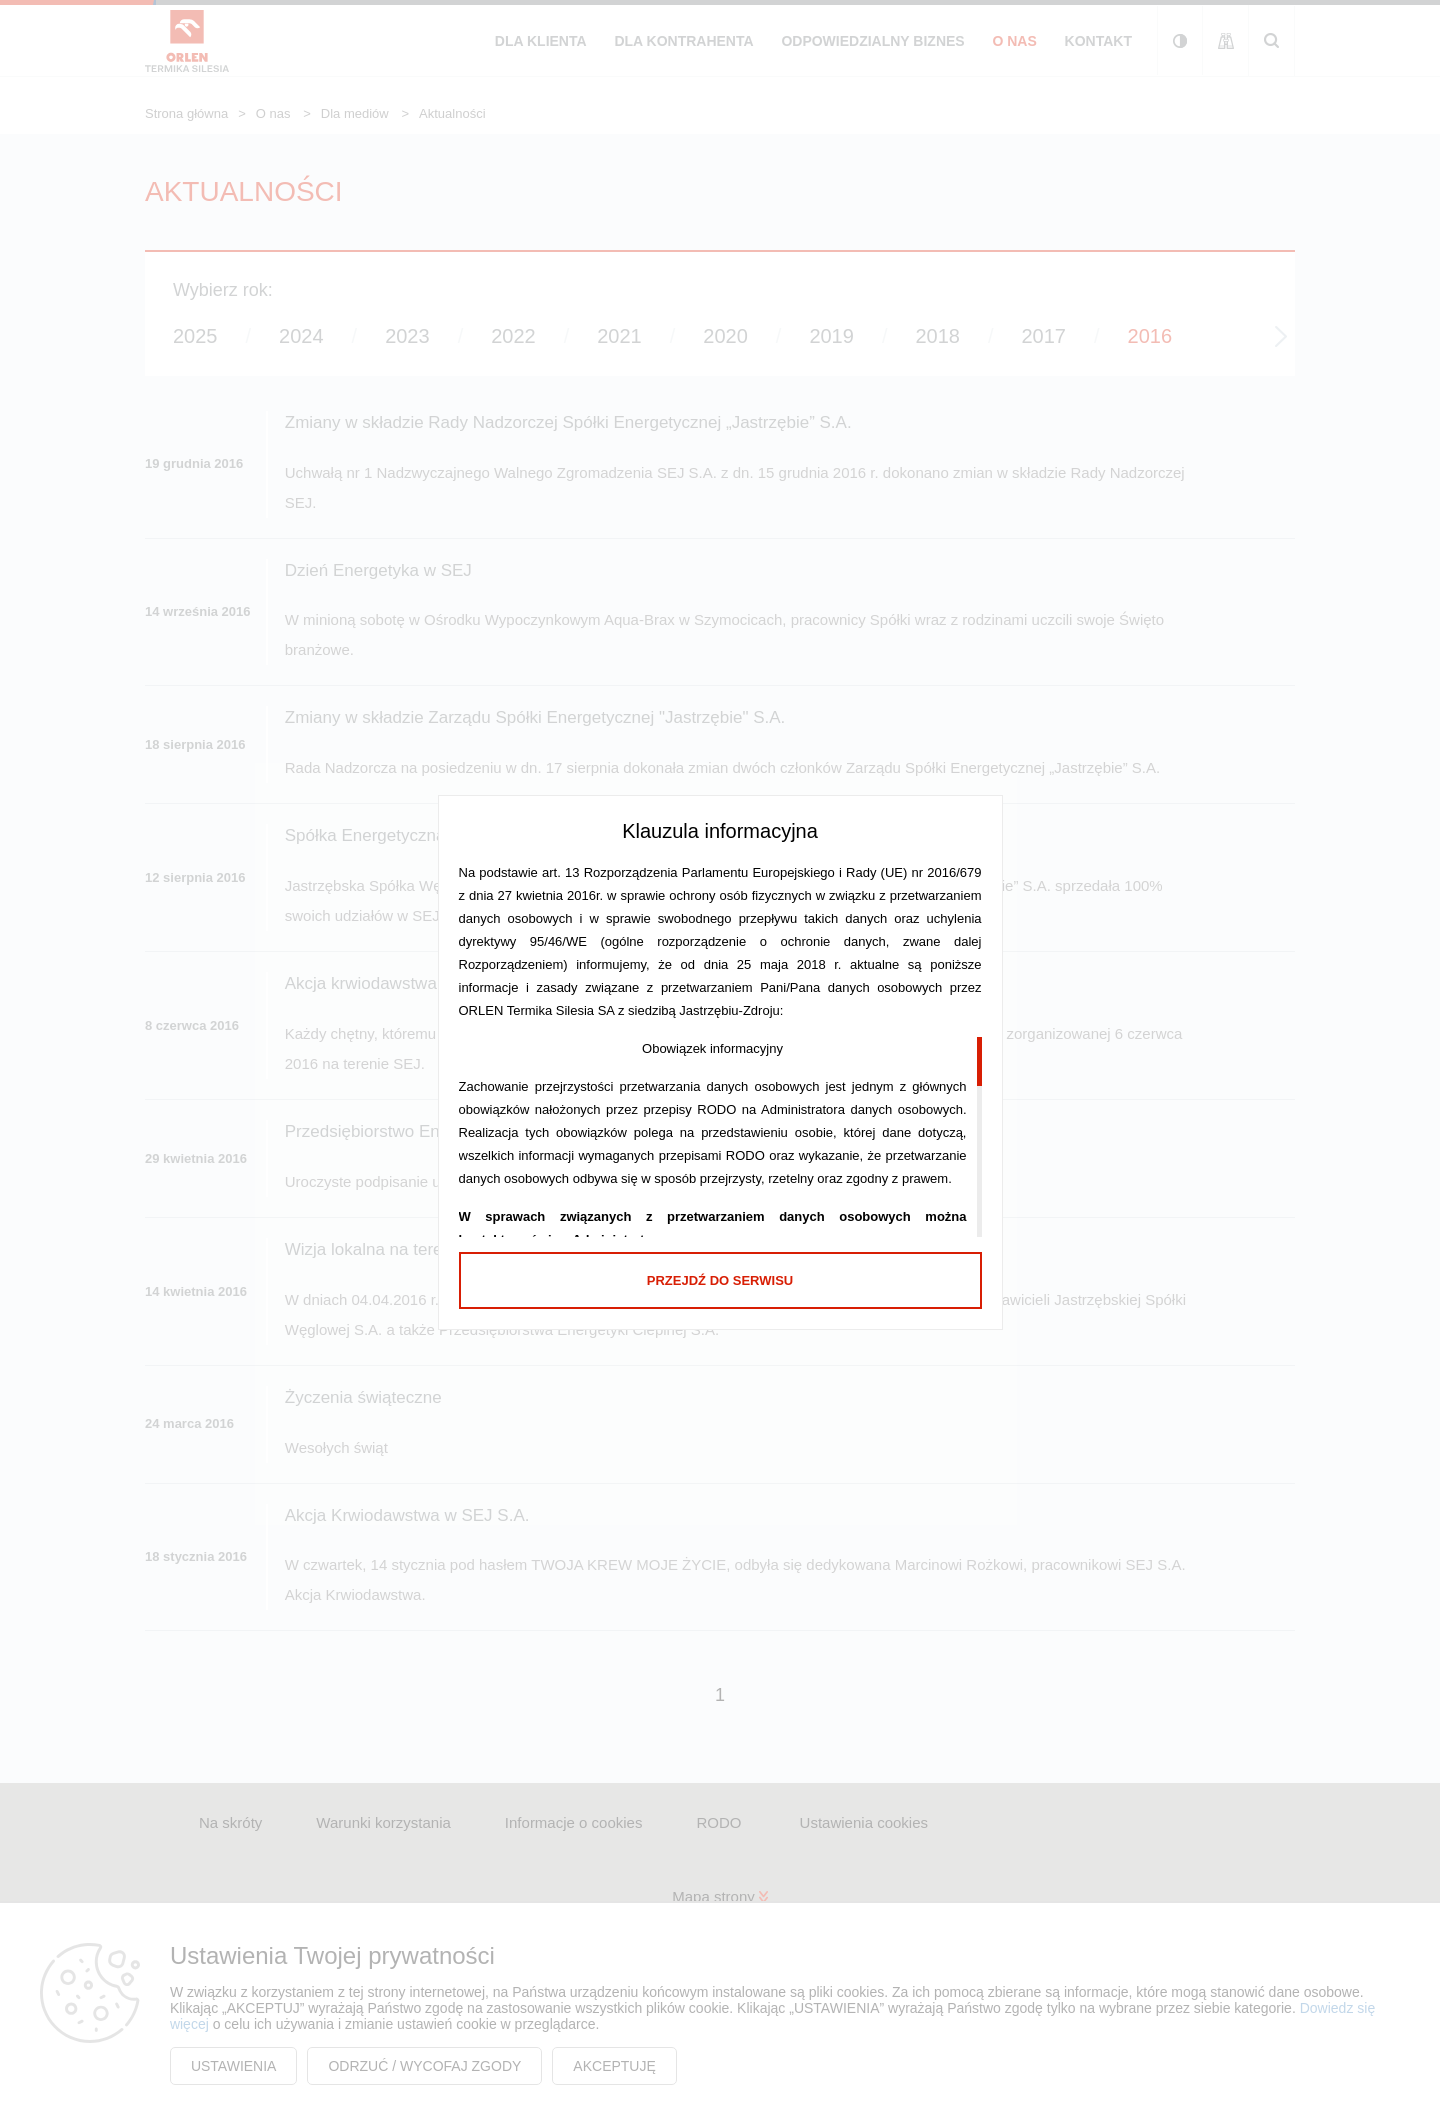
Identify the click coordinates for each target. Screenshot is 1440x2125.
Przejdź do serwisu (720, 1280)
